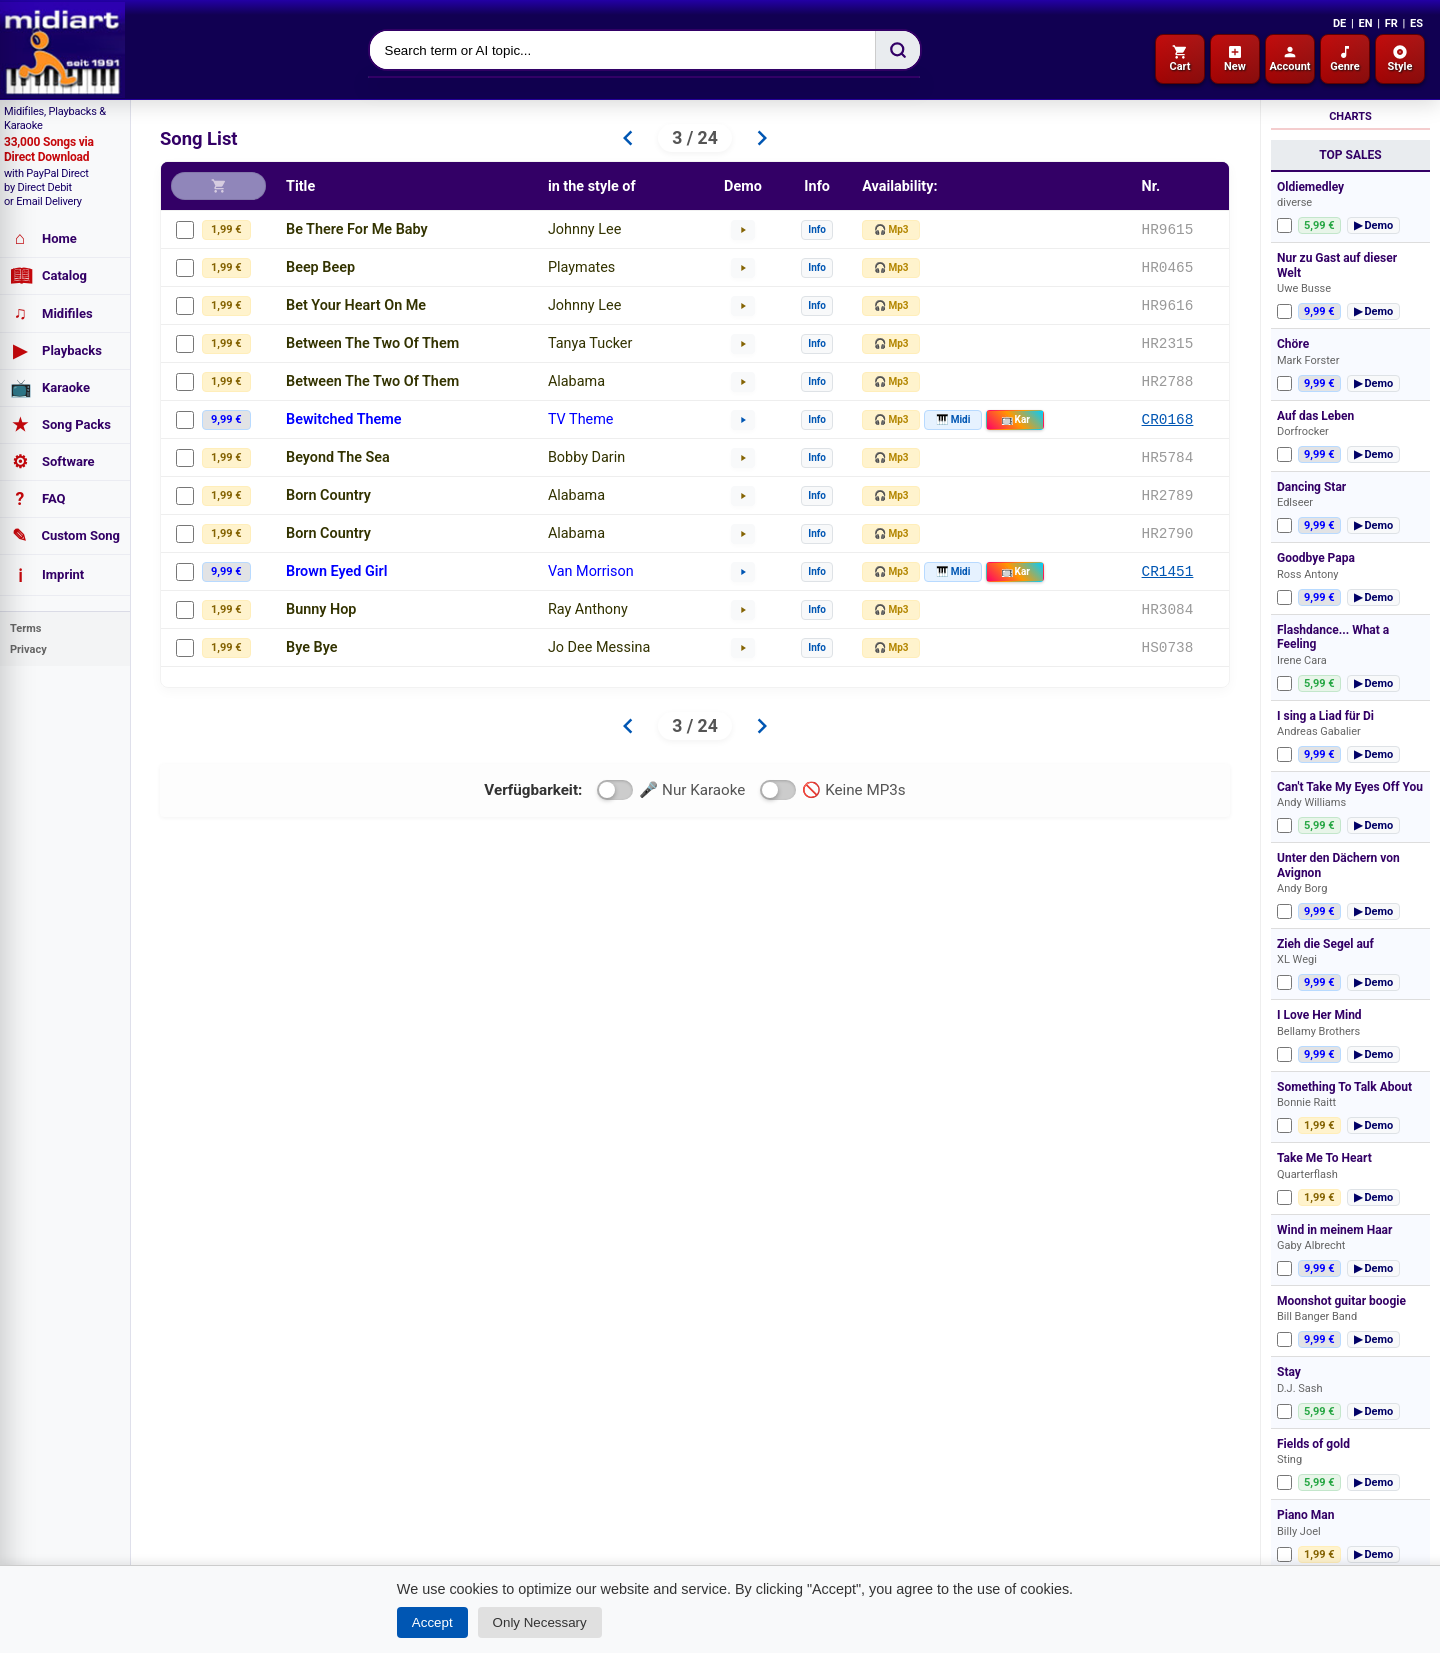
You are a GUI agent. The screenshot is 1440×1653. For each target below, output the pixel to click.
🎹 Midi (953, 419)
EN (1365, 23)
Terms (25, 628)
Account (1289, 58)
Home (43, 238)
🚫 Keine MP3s (832, 790)
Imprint (47, 575)
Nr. (1151, 186)
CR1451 (1168, 571)
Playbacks (56, 351)
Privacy (28, 649)
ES (1416, 23)
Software (52, 462)
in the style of (592, 186)
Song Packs (60, 425)
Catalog (48, 276)
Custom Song (65, 536)
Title (300, 186)
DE (1339, 23)
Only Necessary (540, 1622)
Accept (432, 1622)
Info (817, 229)
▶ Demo (1374, 225)
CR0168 (1168, 419)
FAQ (38, 499)
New (1235, 58)
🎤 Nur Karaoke (671, 790)
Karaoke (50, 388)
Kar (1015, 419)
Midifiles (51, 313)
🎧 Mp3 (891, 229)
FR (1391, 23)
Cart (1179, 58)
